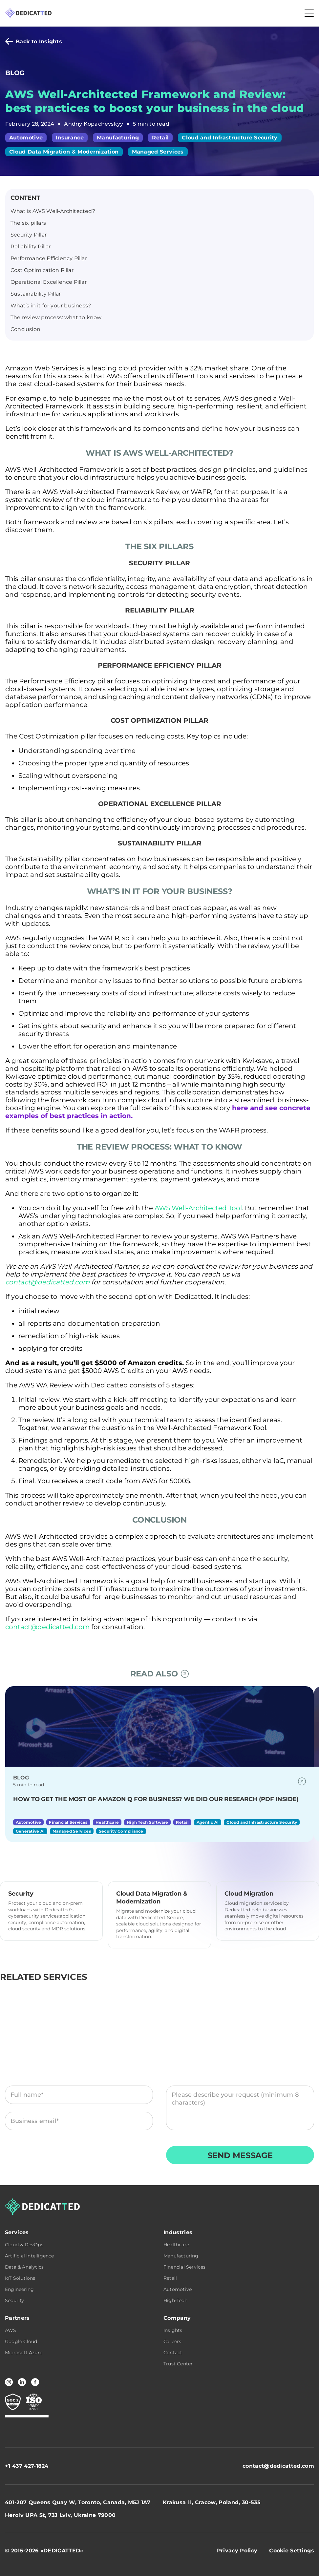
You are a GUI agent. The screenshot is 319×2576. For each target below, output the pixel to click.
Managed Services (158, 152)
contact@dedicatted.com (278, 2466)
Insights (172, 2330)
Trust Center (178, 2364)
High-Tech (175, 2300)
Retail (160, 138)
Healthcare (176, 2245)
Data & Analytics (24, 2267)
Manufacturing (118, 138)
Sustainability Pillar (36, 294)
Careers (172, 2341)
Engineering (19, 2289)
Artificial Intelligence (29, 2256)
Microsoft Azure (23, 2353)
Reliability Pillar (31, 246)
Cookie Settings (291, 2550)
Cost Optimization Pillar (42, 270)
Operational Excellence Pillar (49, 282)
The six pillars (28, 223)
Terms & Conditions (50, 2158)
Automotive (26, 138)
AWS (10, 2330)
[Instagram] (9, 2382)
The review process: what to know (56, 317)
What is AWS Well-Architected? (53, 211)
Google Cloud (21, 2341)
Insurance (70, 138)
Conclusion (25, 329)
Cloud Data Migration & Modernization (64, 152)
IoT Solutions (20, 2278)
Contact (172, 2353)
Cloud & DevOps (24, 2245)
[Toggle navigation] (309, 13)
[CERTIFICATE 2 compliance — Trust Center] (34, 2402)
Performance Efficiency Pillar (49, 258)
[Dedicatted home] (28, 13)
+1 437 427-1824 (27, 2466)
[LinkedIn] (22, 2382)
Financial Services (184, 2267)
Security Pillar (29, 235)
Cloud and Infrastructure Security (230, 138)
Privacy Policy (120, 2158)
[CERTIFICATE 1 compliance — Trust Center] (13, 2402)
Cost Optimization (49, 736)
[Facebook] (35, 2382)
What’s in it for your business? (51, 305)
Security (14, 2300)
